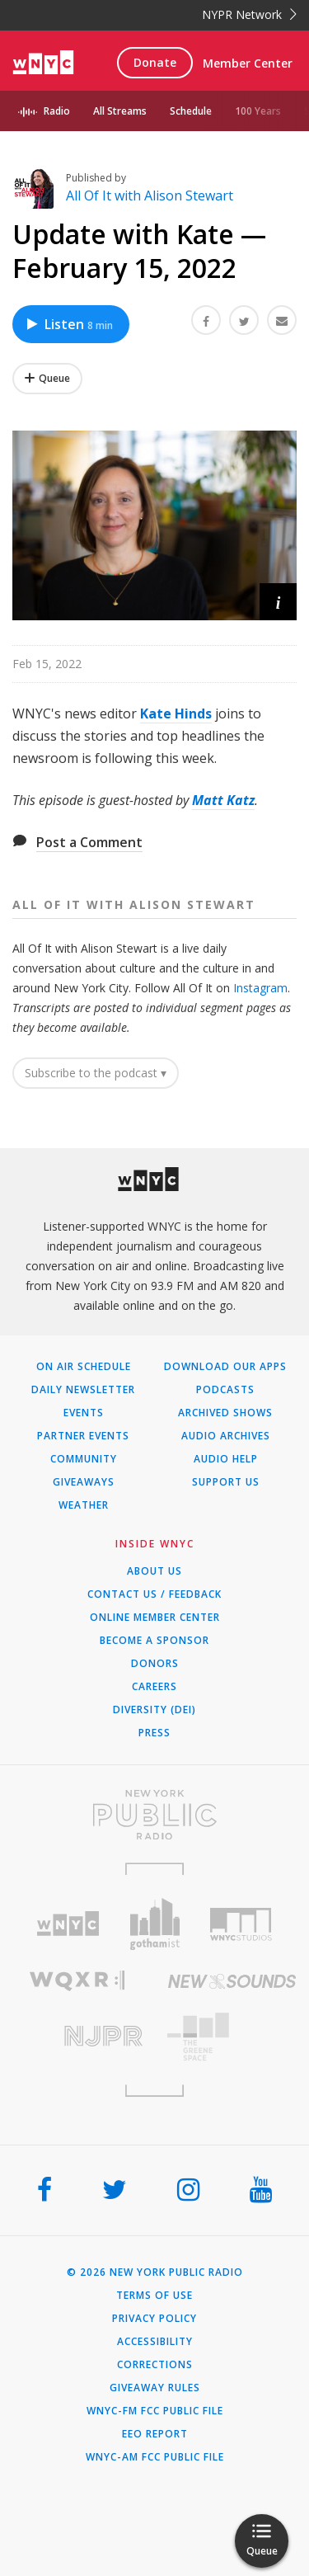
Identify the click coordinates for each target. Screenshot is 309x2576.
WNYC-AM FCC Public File (155, 2457)
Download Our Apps (225, 1367)
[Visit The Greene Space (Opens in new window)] (232, 2037)
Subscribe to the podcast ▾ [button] (95, 1073)
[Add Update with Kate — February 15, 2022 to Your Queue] (47, 378)
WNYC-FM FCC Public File (155, 2411)
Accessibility (155, 2342)
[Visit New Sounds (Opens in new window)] (232, 1981)
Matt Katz (223, 800)
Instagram (260, 988)
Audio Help (226, 1459)
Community (83, 1459)
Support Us (226, 1482)
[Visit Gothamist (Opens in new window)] (154, 1924)
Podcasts (225, 1390)
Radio (57, 111)
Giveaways (84, 1482)
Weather (84, 1505)
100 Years (258, 111)
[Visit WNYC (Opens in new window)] (68, 1924)
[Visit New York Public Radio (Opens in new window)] (154, 1814)
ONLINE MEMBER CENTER (155, 1617)
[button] (278, 601)
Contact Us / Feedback (154, 1594)
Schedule (191, 111)
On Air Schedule (83, 1367)
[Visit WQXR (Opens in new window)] (77, 1981)
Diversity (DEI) (154, 1710)
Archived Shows (225, 1413)
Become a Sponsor (154, 1641)
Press (154, 1733)
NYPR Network (249, 14)
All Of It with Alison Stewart (149, 195)
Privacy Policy (154, 2319)
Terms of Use (154, 2296)
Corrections (155, 2365)
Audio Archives (225, 1436)
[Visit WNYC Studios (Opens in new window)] (241, 1924)
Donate (154, 62)
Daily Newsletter (83, 1390)
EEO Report (155, 2434)
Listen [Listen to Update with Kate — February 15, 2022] (69, 324)
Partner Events (83, 1436)
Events (83, 1413)
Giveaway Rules (155, 2388)
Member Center (248, 63)
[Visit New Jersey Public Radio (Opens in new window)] (77, 2036)
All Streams (120, 111)
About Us (154, 1571)
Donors (155, 1664)
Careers (154, 1687)
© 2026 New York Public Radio (155, 2272)
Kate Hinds (176, 713)
